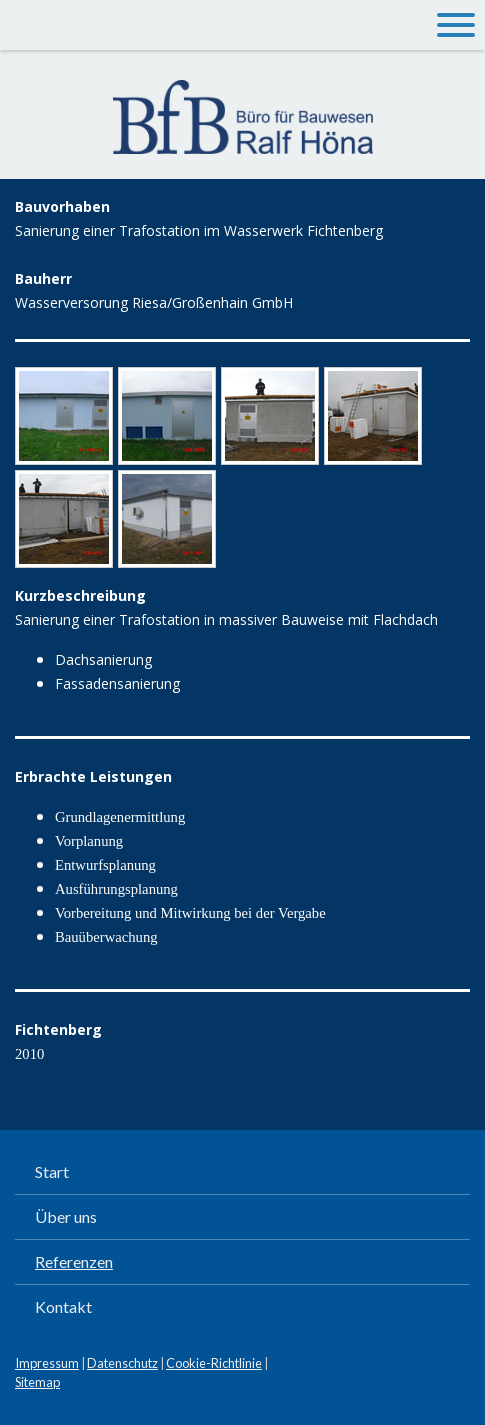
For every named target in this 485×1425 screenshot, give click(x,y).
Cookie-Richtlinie (214, 1363)
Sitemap (37, 1382)
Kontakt (63, 1306)
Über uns (66, 1216)
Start (52, 1171)
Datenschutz (122, 1363)
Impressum (47, 1363)
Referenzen (74, 1261)
